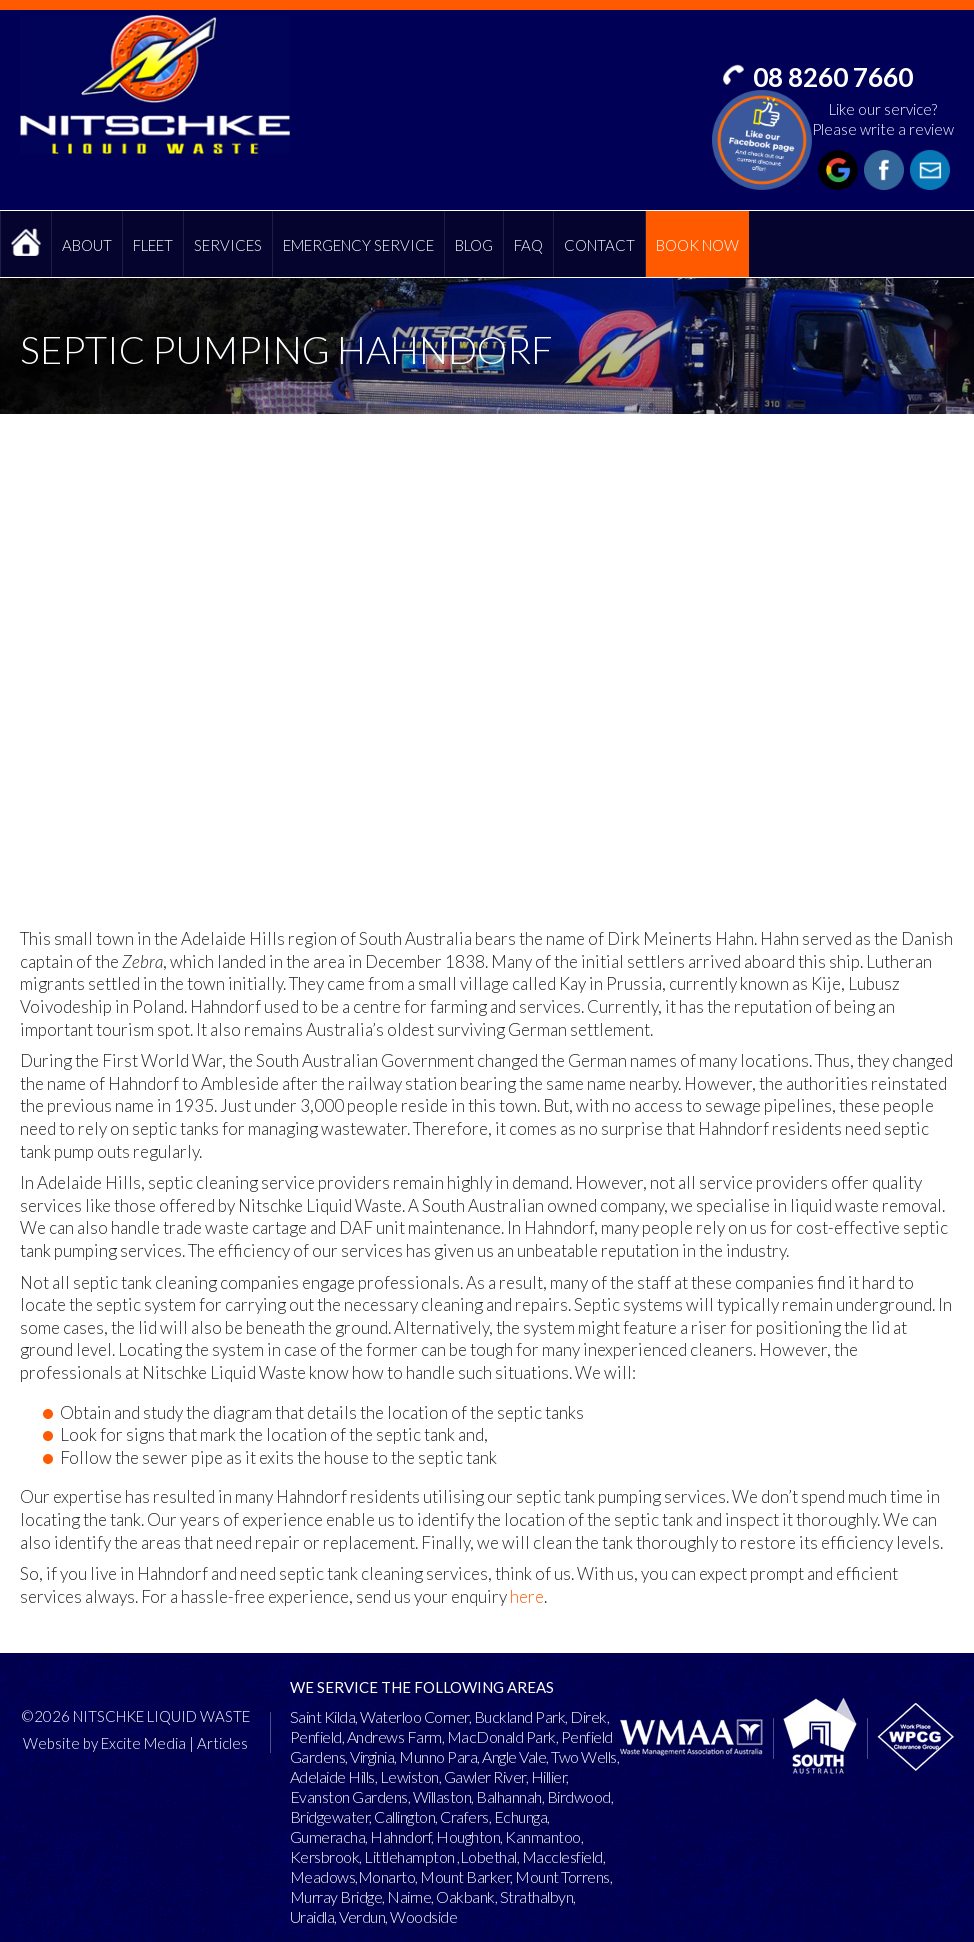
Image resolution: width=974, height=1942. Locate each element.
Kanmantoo (543, 1836)
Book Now (697, 245)
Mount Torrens (562, 1876)
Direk (588, 1716)
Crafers (464, 1816)
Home (26, 244)
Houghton (468, 1836)
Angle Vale (514, 1756)
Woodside (423, 1916)
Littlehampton (409, 1856)
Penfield (316, 1736)
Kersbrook (325, 1856)
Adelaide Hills (332, 1776)
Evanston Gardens (349, 1796)
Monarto (387, 1876)
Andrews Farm (394, 1736)
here (527, 1596)
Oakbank (465, 1896)
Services (228, 245)
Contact (599, 245)
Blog (474, 245)
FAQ (528, 245)
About (87, 245)
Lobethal (488, 1856)
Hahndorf (400, 1836)
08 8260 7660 (833, 77)
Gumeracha (328, 1836)
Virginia (372, 1756)
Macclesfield (562, 1856)
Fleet (153, 245)
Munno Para (438, 1756)
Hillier (549, 1776)
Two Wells (584, 1756)
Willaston (442, 1796)
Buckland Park (520, 1716)
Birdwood (579, 1796)
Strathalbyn (537, 1896)
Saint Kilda (323, 1716)
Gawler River (485, 1776)
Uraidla (312, 1916)
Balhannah (509, 1796)
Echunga (521, 1816)
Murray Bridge (336, 1896)
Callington (404, 1816)
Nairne (409, 1896)
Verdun (362, 1916)
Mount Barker (465, 1876)
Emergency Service (358, 245)
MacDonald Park (501, 1736)
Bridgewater (330, 1816)
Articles (222, 1743)
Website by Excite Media (104, 1743)
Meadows (323, 1876)
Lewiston (409, 1776)
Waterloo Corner (414, 1716)
